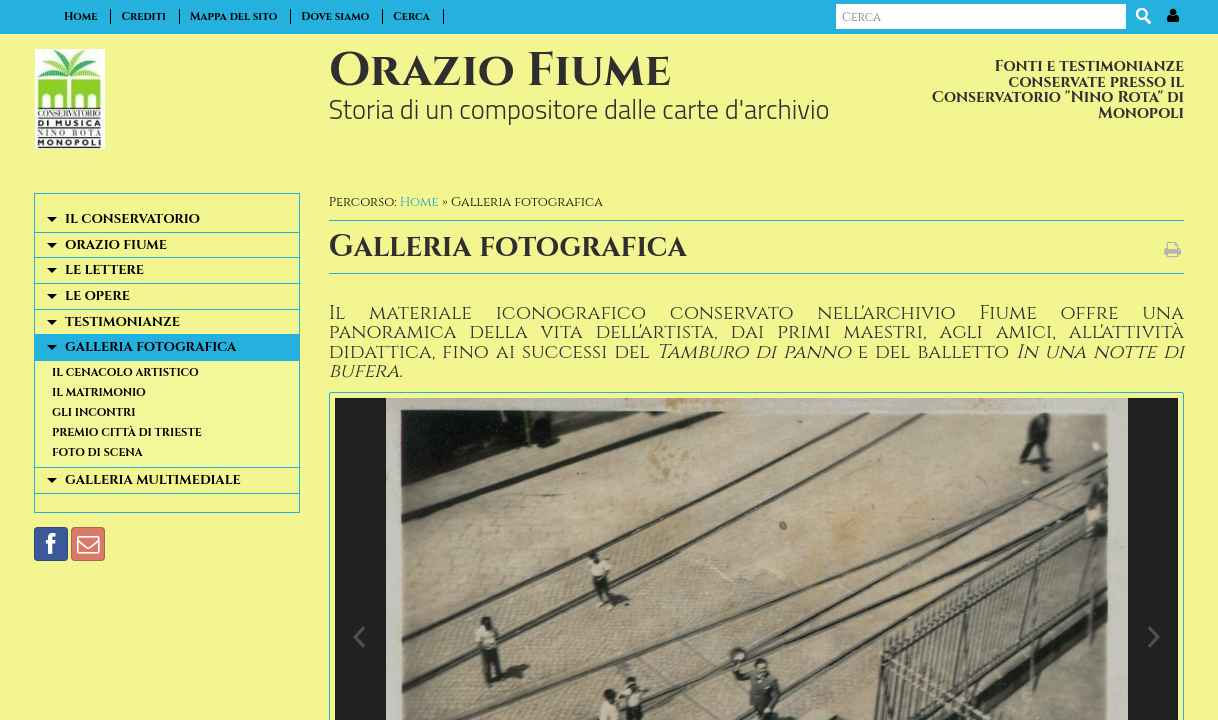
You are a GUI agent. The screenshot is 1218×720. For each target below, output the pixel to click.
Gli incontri (93, 412)
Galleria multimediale (153, 480)
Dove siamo (335, 16)
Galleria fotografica (150, 347)
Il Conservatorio (132, 219)
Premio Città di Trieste (127, 432)
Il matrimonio (99, 392)
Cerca (411, 16)
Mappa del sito (233, 16)
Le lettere (104, 270)
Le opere (97, 296)
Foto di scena (97, 452)
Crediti (143, 16)
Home (80, 16)
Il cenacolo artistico (125, 372)
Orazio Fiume (116, 245)
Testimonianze (122, 322)
